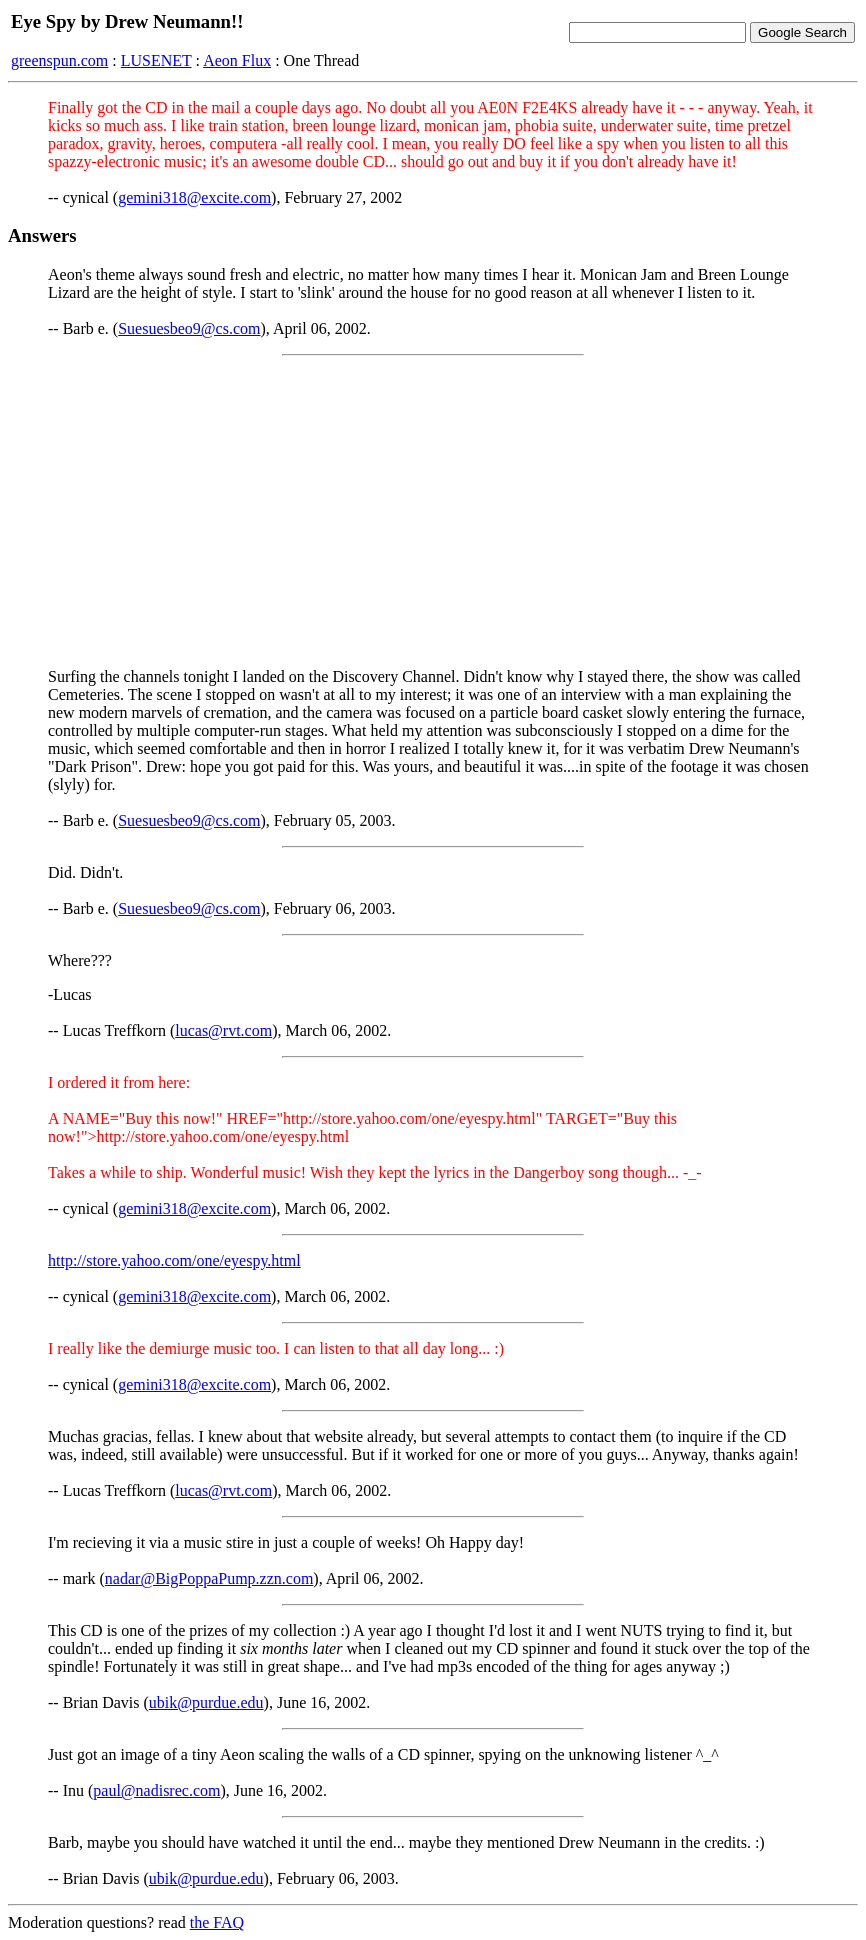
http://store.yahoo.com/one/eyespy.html (174, 1260)
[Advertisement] (433, 512)
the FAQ (217, 1922)
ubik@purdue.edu (206, 1702)
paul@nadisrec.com (156, 1790)
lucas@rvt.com (223, 1030)
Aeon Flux (237, 60)
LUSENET (156, 60)
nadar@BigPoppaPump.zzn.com (209, 1578)
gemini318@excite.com (194, 197)
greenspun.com (59, 60)
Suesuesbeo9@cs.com (189, 328)
